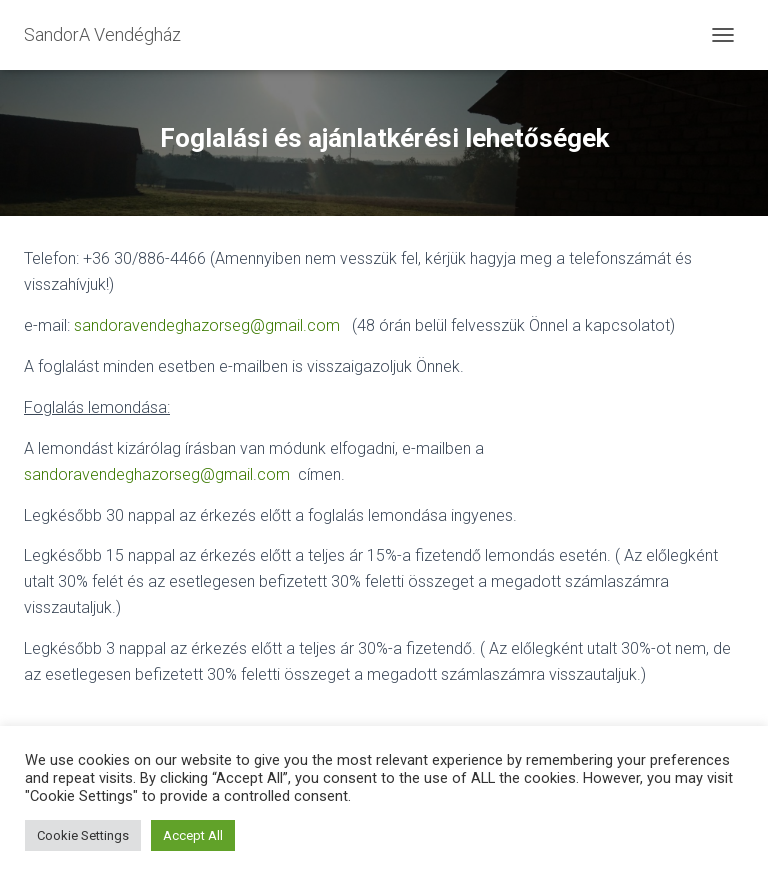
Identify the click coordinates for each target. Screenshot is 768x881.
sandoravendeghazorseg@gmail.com (207, 325)
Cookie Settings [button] (83, 835)
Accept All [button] (193, 835)
